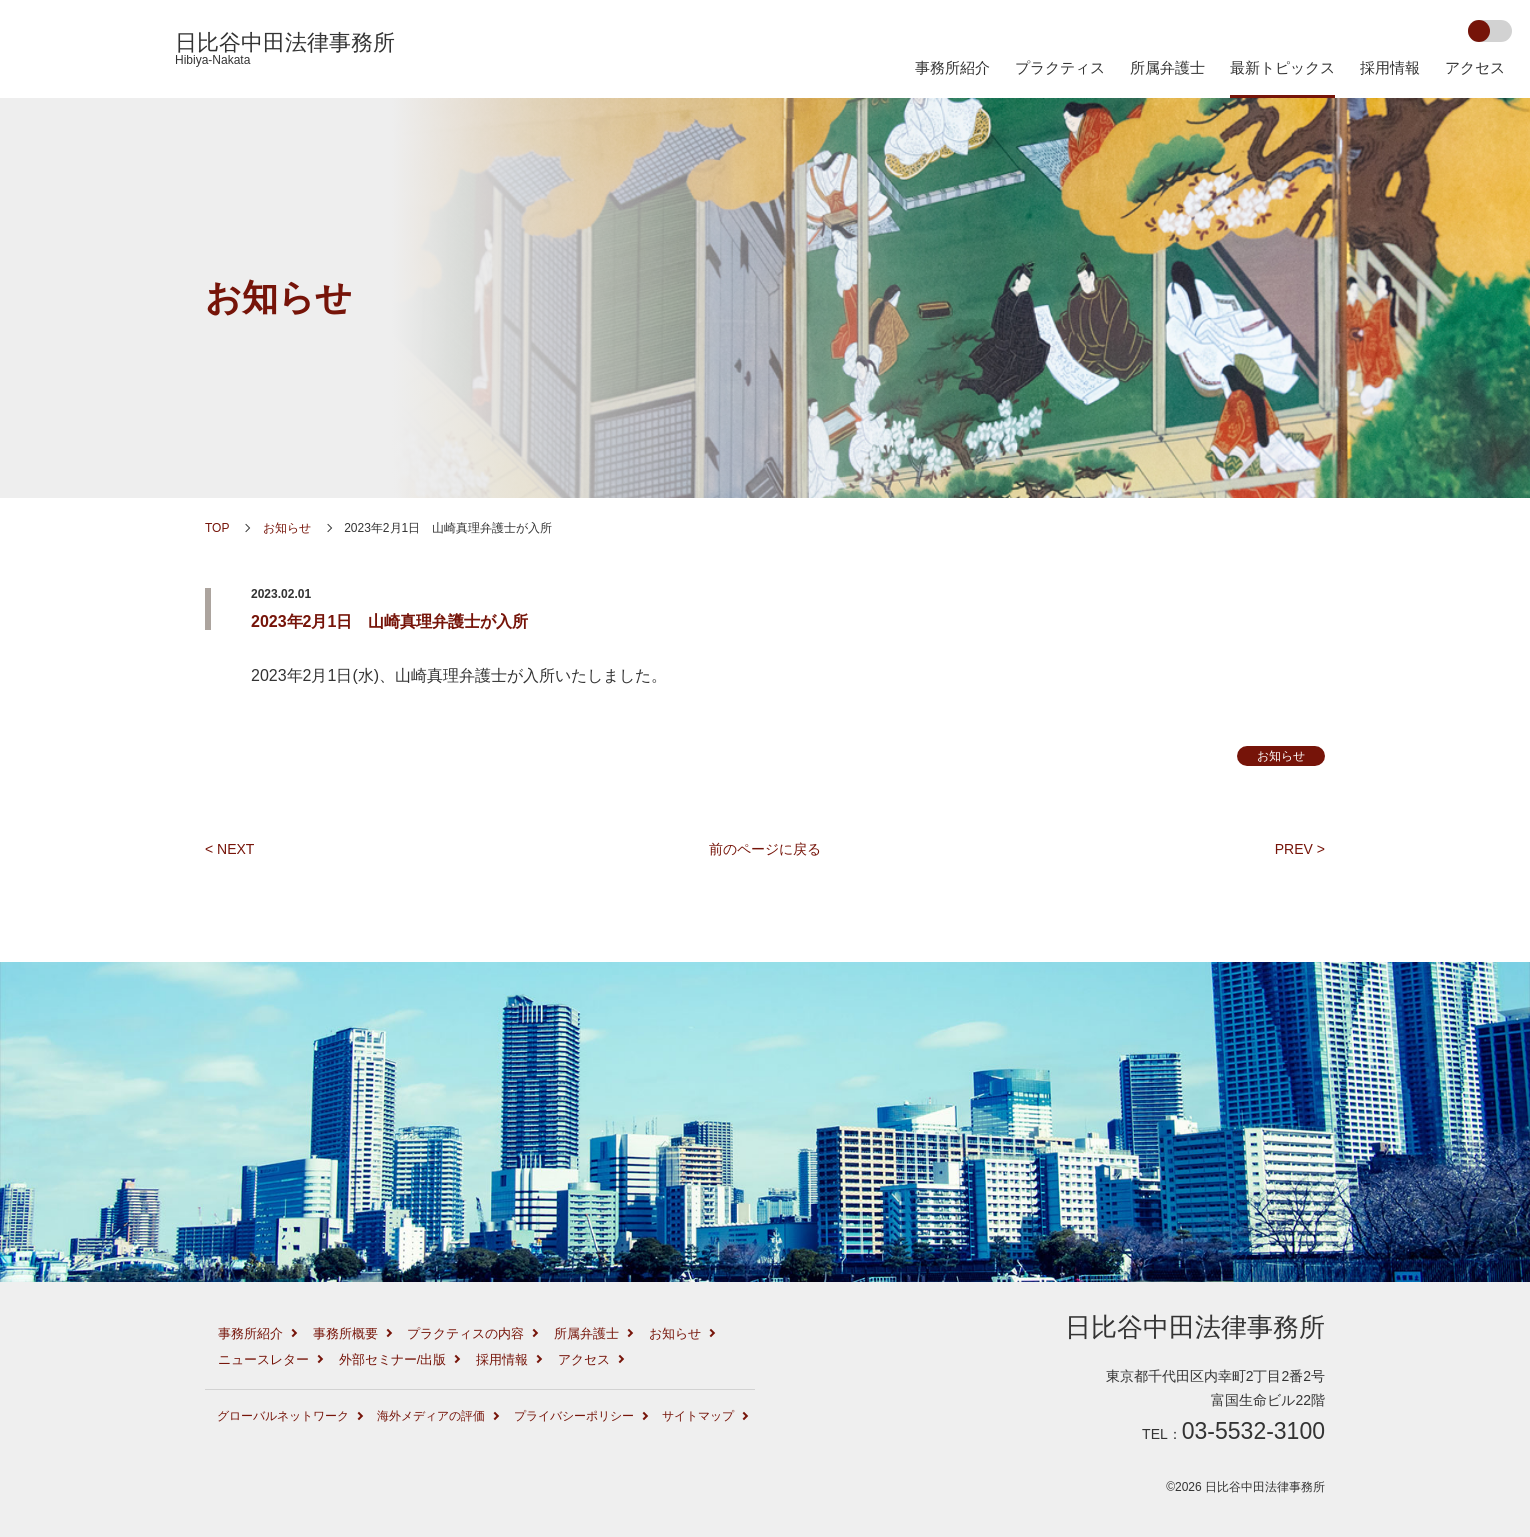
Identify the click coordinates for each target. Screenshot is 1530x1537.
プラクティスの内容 (465, 1333)
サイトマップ (698, 1416)
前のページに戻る (765, 849)
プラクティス (1060, 68)
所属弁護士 (1167, 68)
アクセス (1475, 68)
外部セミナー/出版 (393, 1359)
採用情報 (1390, 68)
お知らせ (278, 297)
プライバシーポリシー (574, 1416)
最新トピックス (1282, 68)
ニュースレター (263, 1359)
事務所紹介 (952, 68)
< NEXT (229, 849)
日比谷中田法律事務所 (285, 48)
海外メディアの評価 (431, 1416)
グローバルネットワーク (283, 1416)
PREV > (1300, 849)
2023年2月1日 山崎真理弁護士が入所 (389, 621)
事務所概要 (345, 1333)
